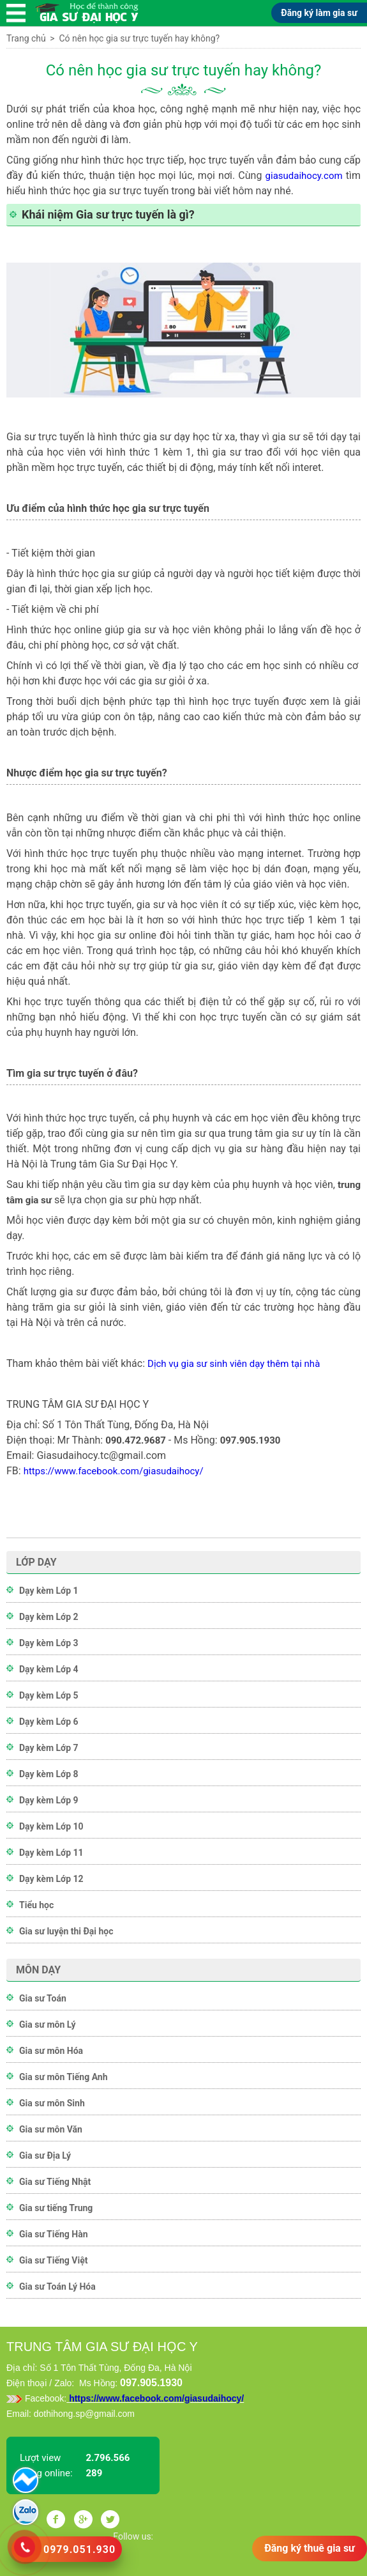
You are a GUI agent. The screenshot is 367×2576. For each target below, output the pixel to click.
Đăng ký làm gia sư (319, 13)
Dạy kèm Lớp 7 (49, 1748)
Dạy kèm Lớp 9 (49, 1800)
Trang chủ (26, 38)
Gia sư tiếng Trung (56, 2208)
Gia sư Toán (42, 1998)
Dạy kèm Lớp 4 (49, 1669)
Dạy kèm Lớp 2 (49, 1617)
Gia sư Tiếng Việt (53, 2260)
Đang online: (46, 2473)
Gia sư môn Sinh (52, 2103)
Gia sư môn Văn (50, 2129)
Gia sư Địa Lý (45, 2155)
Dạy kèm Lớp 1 (49, 1590)
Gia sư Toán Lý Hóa (57, 2286)
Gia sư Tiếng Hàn (53, 2234)
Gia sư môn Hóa (51, 2051)
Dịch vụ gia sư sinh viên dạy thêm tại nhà (233, 1363)
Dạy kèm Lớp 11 (51, 1852)
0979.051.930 (79, 2549)
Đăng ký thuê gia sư (309, 2548)
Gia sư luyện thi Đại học (66, 1931)
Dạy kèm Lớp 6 (49, 1721)
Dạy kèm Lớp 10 (51, 1826)
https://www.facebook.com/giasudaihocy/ (114, 1471)
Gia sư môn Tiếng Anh (63, 2077)
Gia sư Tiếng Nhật (55, 2182)
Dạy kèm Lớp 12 (51, 1879)
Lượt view (40, 2458)
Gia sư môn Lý (47, 2024)
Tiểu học (36, 1905)
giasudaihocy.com (304, 175)
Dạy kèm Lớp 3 (49, 1643)
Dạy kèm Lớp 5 (49, 1695)
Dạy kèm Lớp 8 (49, 1774)
